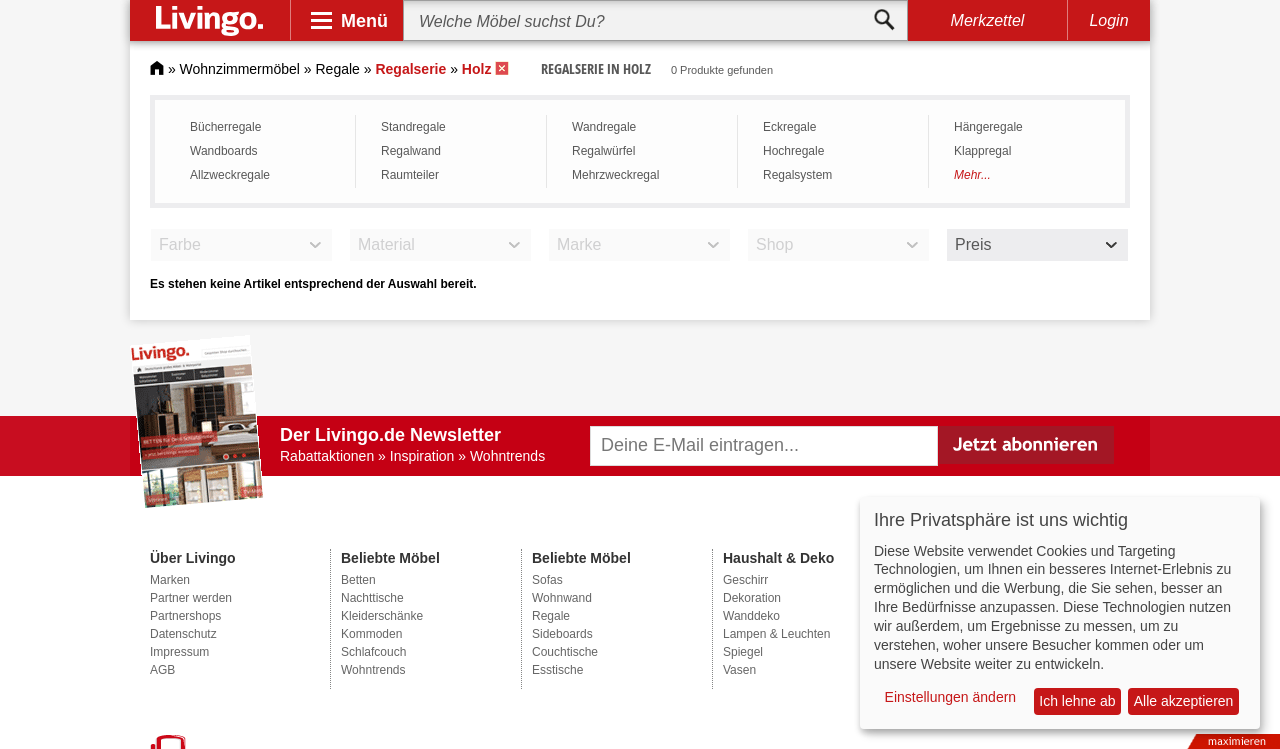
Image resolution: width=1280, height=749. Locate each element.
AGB (162, 670)
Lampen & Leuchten (776, 634)
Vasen (739, 670)
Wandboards (224, 151)
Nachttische (372, 598)
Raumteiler (410, 175)
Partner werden (191, 598)
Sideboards (562, 634)
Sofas (547, 580)
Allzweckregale (230, 175)
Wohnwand (562, 598)
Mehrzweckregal (615, 175)
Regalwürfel (603, 151)
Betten (358, 580)
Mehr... (972, 175)
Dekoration (752, 598)
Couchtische (565, 652)
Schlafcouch (373, 652)
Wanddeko (751, 616)
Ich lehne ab (1077, 701)
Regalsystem (797, 175)
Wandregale (604, 127)
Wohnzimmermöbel (240, 69)
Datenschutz (183, 634)
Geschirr (745, 580)
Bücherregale (225, 127)
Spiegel (743, 652)
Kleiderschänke (382, 616)
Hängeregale (988, 127)
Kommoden (371, 634)
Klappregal (982, 151)
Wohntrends (373, 670)
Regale (338, 69)
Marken (170, 580)
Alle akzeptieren (1184, 701)
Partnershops (185, 616)
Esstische (557, 670)
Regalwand (411, 151)
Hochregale (793, 151)
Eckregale (789, 127)
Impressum (179, 652)
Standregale (413, 127)
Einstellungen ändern (951, 697)
